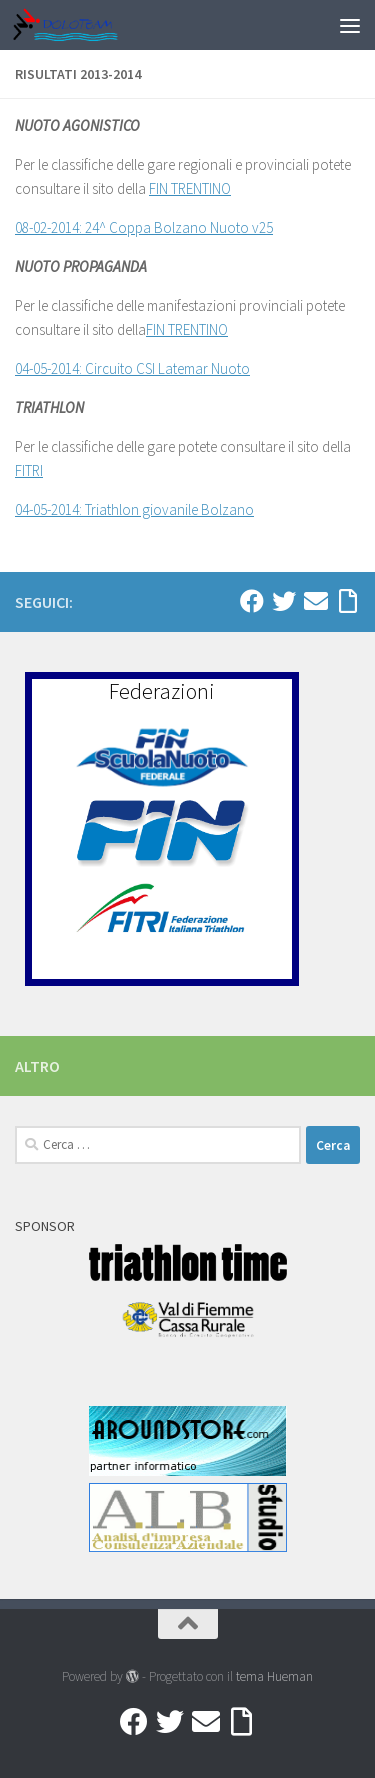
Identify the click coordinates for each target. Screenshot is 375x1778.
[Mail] (316, 601)
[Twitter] (284, 601)
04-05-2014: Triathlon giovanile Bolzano (134, 509)
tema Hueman (274, 1676)
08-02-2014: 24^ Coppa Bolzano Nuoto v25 (144, 227)
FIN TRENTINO (190, 188)
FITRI (29, 470)
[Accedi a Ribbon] (348, 601)
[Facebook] (252, 601)
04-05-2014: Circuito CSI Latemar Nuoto (132, 368)
